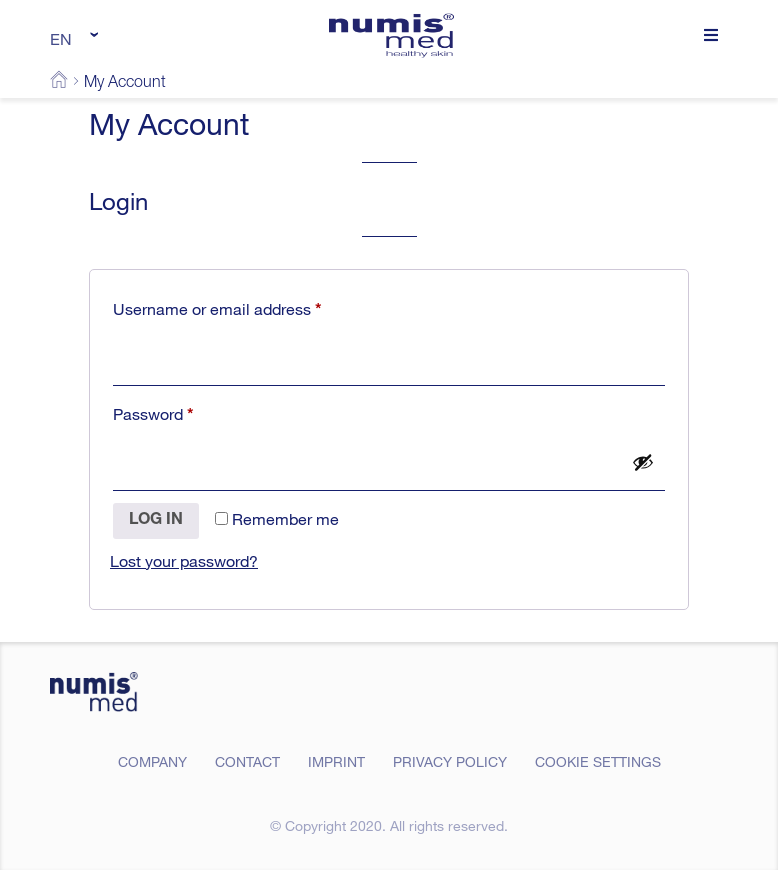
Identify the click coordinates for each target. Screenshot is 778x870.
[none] (71, 38)
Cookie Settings (598, 761)
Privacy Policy (450, 761)
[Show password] (643, 462)
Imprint (336, 761)
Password (185, 411)
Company (152, 761)
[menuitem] (71, 38)
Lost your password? (184, 561)
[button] (710, 35)
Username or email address (249, 306)
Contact (247, 761)
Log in (156, 521)
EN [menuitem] (61, 39)
